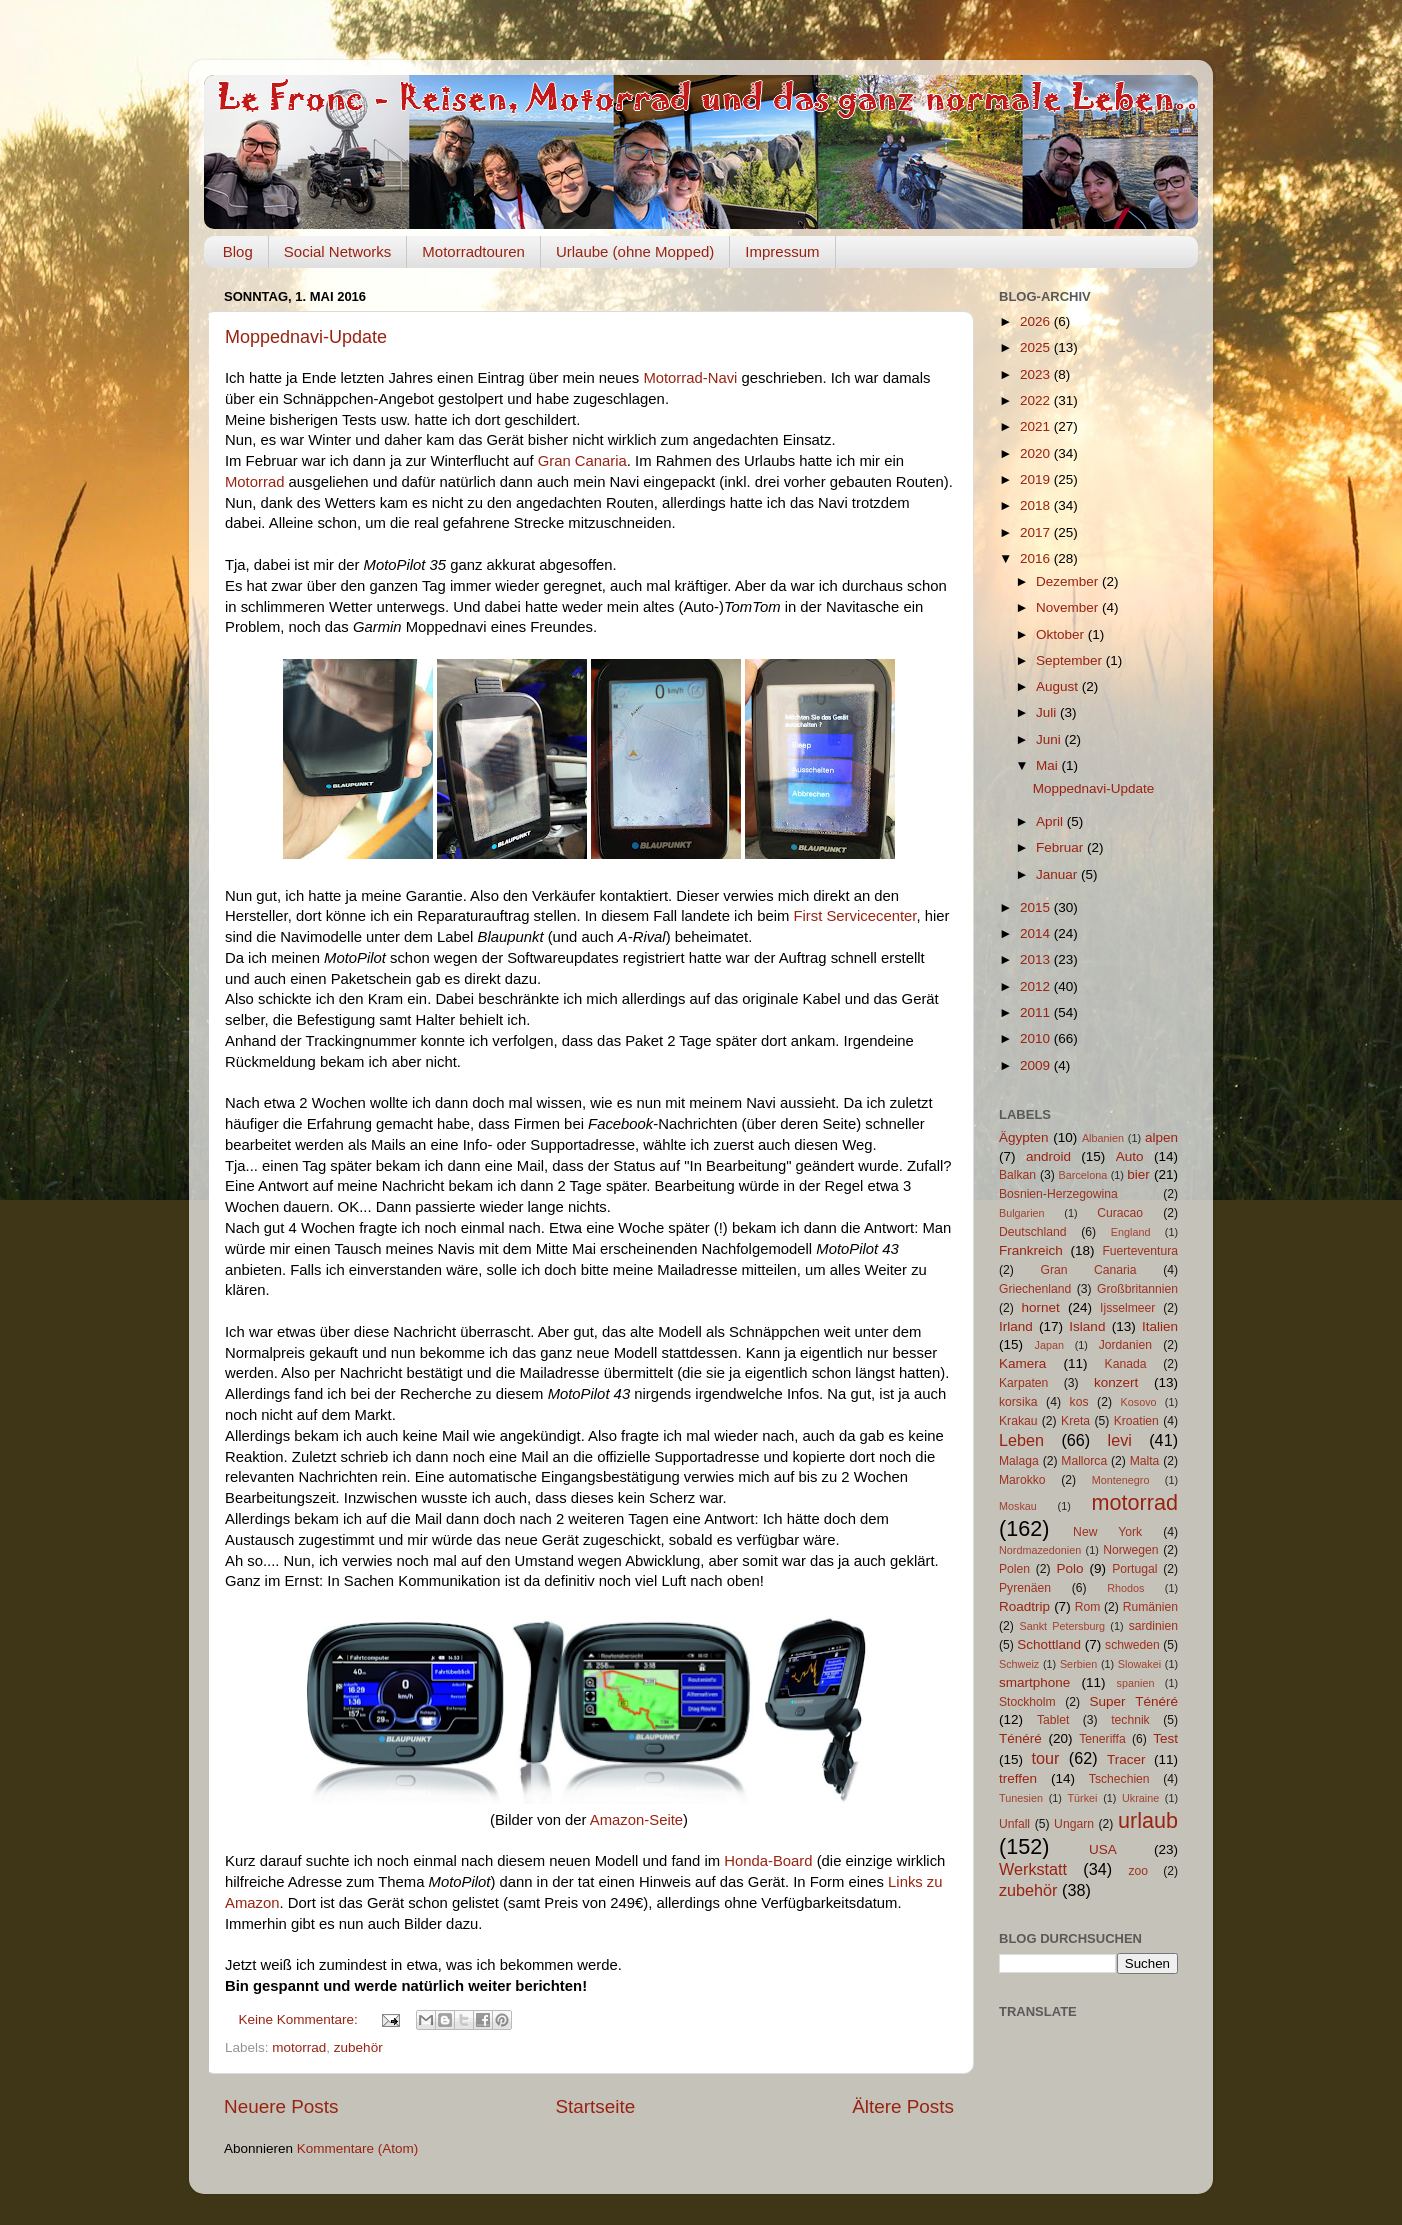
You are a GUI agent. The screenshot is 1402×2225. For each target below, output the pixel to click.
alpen (1161, 1137)
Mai (1049, 765)
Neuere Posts (281, 2106)
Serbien (1078, 1664)
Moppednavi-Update (306, 337)
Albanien (1103, 1138)
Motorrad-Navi (690, 378)
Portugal (1134, 1569)
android (1048, 1156)
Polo (1069, 1568)
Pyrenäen (1025, 1588)
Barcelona (1083, 1175)
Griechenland (1035, 1289)
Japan (1049, 1345)
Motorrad (254, 482)
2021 (1037, 426)
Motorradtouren (473, 251)
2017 (1037, 532)
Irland (1016, 1326)
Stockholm (1027, 1702)
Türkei (1083, 1798)
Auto (1130, 1156)
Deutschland (1033, 1232)
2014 (1037, 933)
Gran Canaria (582, 461)
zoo (1138, 1871)
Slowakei (1139, 1664)
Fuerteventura (1140, 1251)
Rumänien (1150, 1607)
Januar (1058, 874)
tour (1046, 1758)
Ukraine (1140, 1798)
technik (1130, 1720)
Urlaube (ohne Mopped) (635, 251)
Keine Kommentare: (300, 2019)
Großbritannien (1137, 1289)
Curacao (1120, 1213)
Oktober (1062, 634)
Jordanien (1125, 1345)
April (1051, 821)
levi (1120, 1440)
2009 (1037, 1065)
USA (1103, 1849)
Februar (1061, 847)
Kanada (1126, 1364)
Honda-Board (768, 1861)
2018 (1037, 505)
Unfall (1014, 1824)
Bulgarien (1022, 1213)
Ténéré (1020, 1738)
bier (1138, 1174)
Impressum (782, 251)
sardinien (1153, 1626)
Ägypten (1024, 1137)
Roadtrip (1024, 1606)
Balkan (1017, 1175)
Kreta (1075, 1421)
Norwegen (1130, 1550)
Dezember (1069, 581)
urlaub (1148, 1820)
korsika (1018, 1402)
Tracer (1126, 1759)
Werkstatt (1033, 1869)
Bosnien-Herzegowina (1058, 1194)
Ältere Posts (903, 2106)
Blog (238, 251)
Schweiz (1019, 1664)
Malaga (1019, 1461)
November (1069, 607)
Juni (1050, 739)
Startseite (595, 2106)
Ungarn (1074, 1824)
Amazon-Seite (636, 1820)
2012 (1037, 986)
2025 (1037, 347)
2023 (1037, 374)
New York (1107, 1532)
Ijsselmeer (1127, 1308)
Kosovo (1139, 1402)
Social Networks (338, 251)
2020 (1037, 453)
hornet (1041, 1307)
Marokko (1022, 1480)
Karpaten (1023, 1383)
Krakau (1018, 1421)
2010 (1037, 1038)
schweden (1132, 1645)
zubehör (358, 2047)
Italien (1160, 1326)
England (1131, 1232)
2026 (1037, 321)
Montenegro (1121, 1480)
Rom (1088, 1607)
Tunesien (1021, 1798)
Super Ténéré (1134, 1701)
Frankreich (1031, 1250)
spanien (1136, 1683)
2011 (1037, 1012)
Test (1165, 1738)
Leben (1021, 1440)
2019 (1037, 479)
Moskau (1018, 1506)
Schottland (1049, 1644)
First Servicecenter (854, 916)
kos (1079, 1402)
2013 (1037, 959)
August (1059, 686)
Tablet (1053, 1720)
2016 (1037, 558)
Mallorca (1084, 1461)
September (1071, 660)
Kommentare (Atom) (358, 2148)
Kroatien (1136, 1421)
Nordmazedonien (1040, 1550)
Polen (1014, 1569)
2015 (1037, 907)
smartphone (1034, 1682)
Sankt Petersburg (1062, 1626)
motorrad (299, 2047)
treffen (1018, 1778)
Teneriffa (1102, 1739)
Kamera (1022, 1363)
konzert (1116, 1382)
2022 (1037, 400)
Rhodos (1125, 1588)
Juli (1048, 712)
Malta (1145, 1461)
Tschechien (1119, 1779)
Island (1087, 1326)
